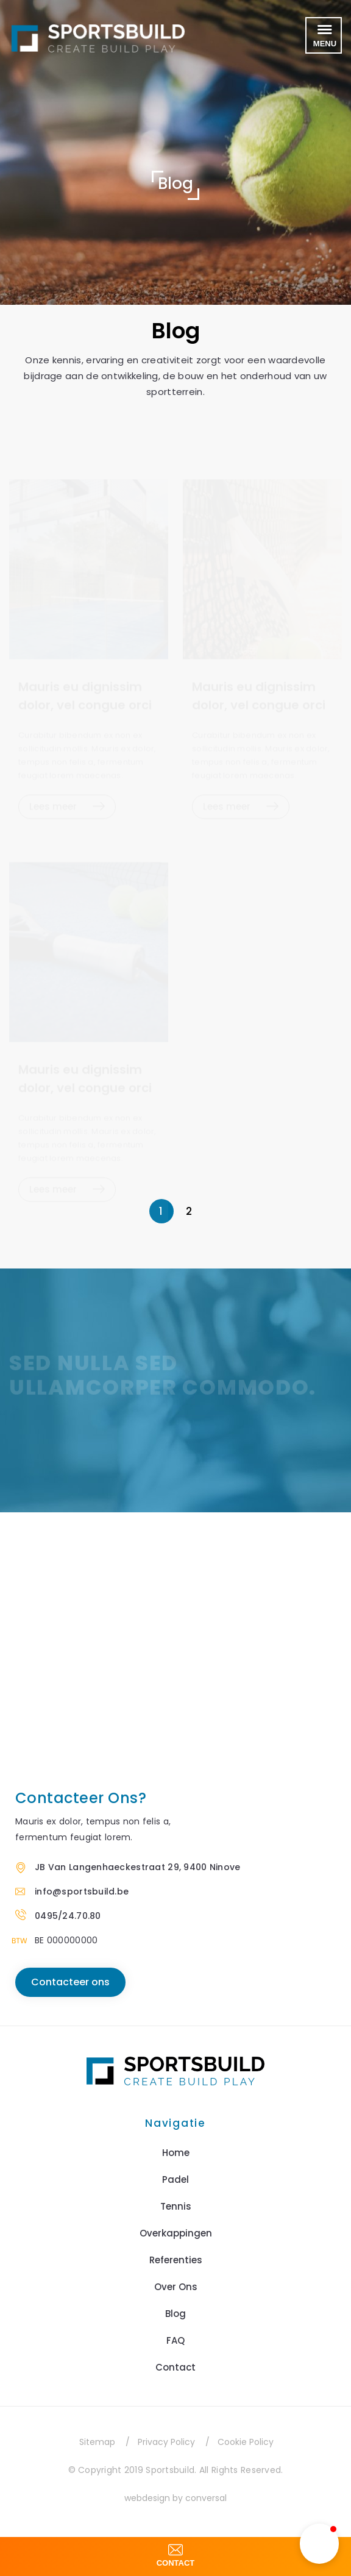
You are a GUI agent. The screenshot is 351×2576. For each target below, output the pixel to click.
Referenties (175, 2260)
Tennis (175, 2206)
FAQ (175, 2340)
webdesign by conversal (175, 2498)
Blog (175, 2313)
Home (176, 2152)
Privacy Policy (166, 2442)
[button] (319, 2544)
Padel (175, 2179)
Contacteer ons (70, 1982)
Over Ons (175, 2286)
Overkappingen (176, 2233)
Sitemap (97, 2442)
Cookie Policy (246, 2442)
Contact (175, 2367)
